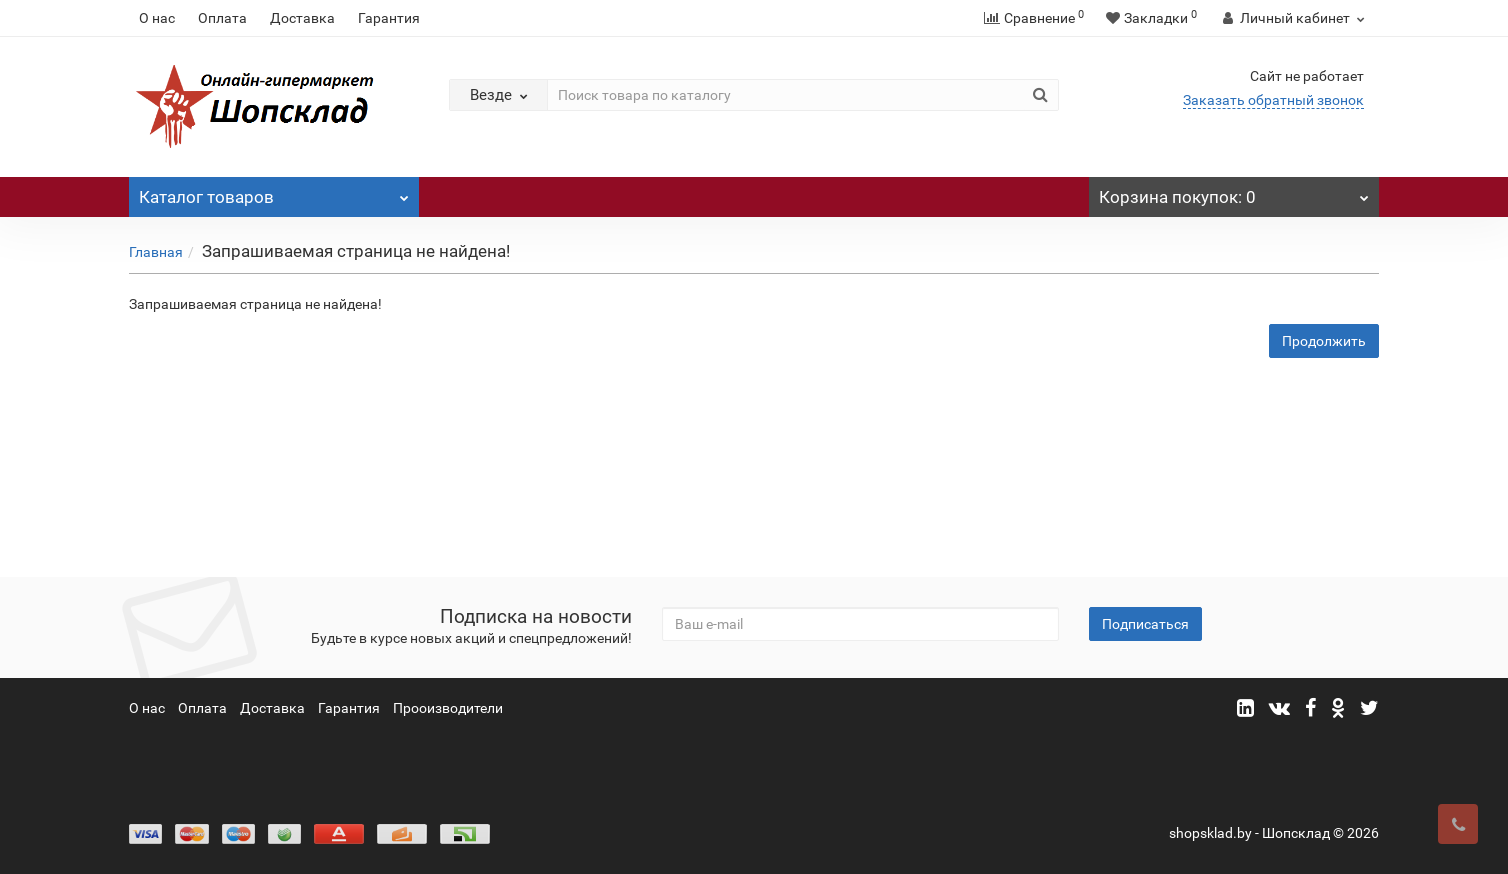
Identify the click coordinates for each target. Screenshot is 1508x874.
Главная (156, 252)
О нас (157, 18)
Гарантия (389, 18)
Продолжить (1324, 341)
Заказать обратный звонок (1273, 100)
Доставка (302, 18)
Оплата (222, 18)
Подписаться (1145, 624)
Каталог (274, 192)
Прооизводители (448, 708)
